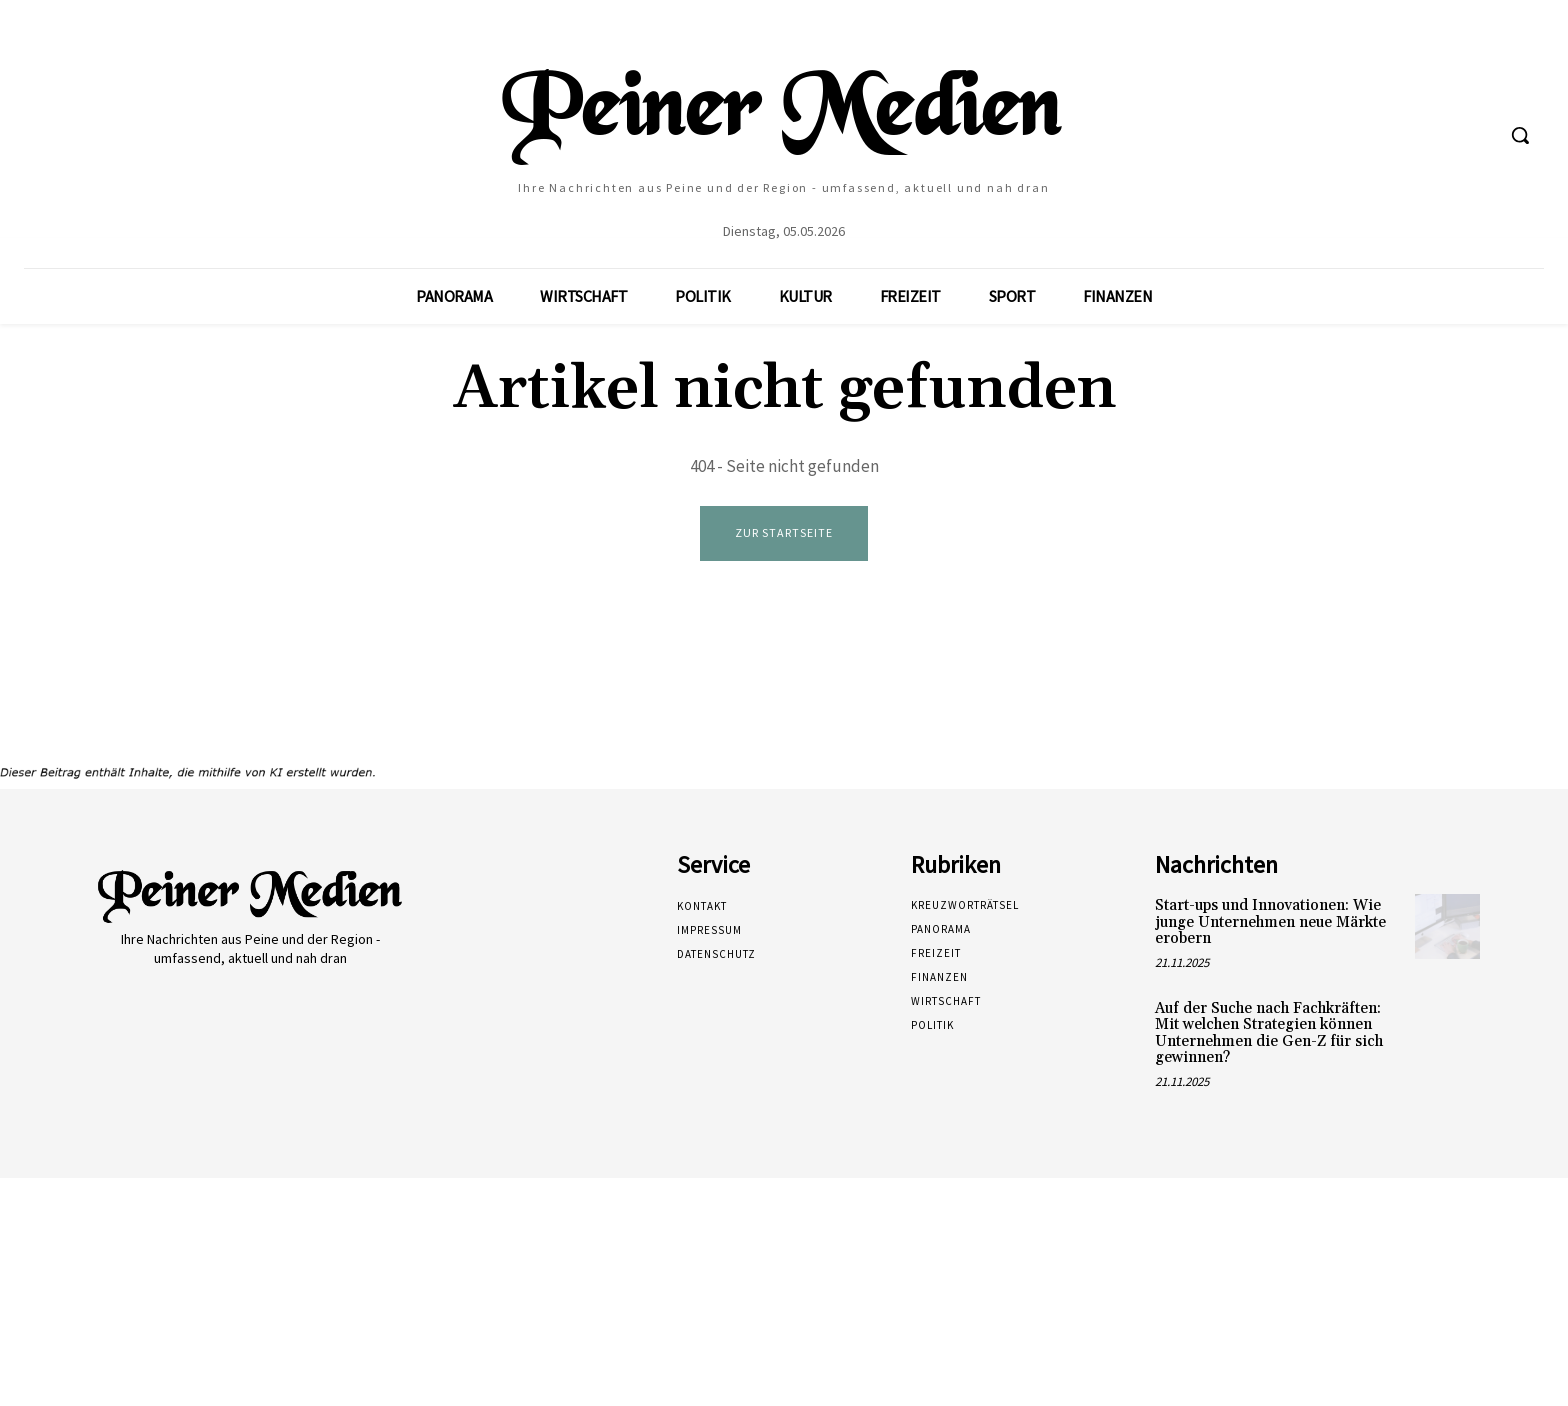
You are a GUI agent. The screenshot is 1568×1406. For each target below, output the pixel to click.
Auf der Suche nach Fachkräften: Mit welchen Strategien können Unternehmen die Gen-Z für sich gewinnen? (1269, 1033)
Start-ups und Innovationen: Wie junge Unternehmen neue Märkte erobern (1270, 923)
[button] (1520, 135)
